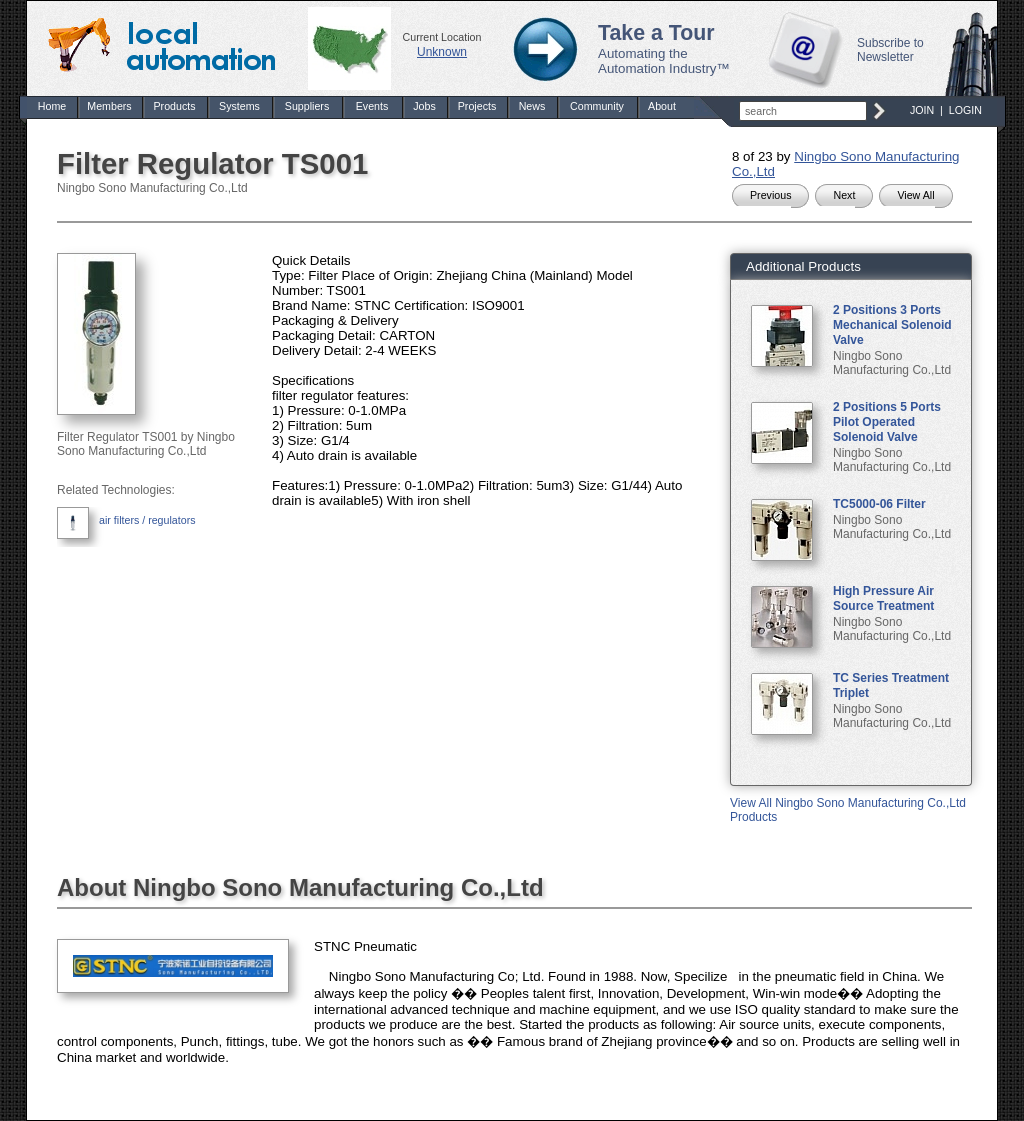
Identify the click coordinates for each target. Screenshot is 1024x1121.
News (532, 106)
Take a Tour (656, 33)
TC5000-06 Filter (879, 504)
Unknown (442, 52)
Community (597, 106)
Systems (239, 106)
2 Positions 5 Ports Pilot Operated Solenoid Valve (887, 422)
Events (372, 106)
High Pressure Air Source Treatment (883, 598)
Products (174, 106)
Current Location (442, 37)
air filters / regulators (147, 520)
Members (109, 106)
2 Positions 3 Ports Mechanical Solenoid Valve (892, 325)
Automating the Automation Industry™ (664, 61)
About (662, 106)
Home (52, 106)
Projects (477, 106)
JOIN (922, 110)
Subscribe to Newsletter (890, 50)
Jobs (424, 106)
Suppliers (307, 106)
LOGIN (965, 110)
